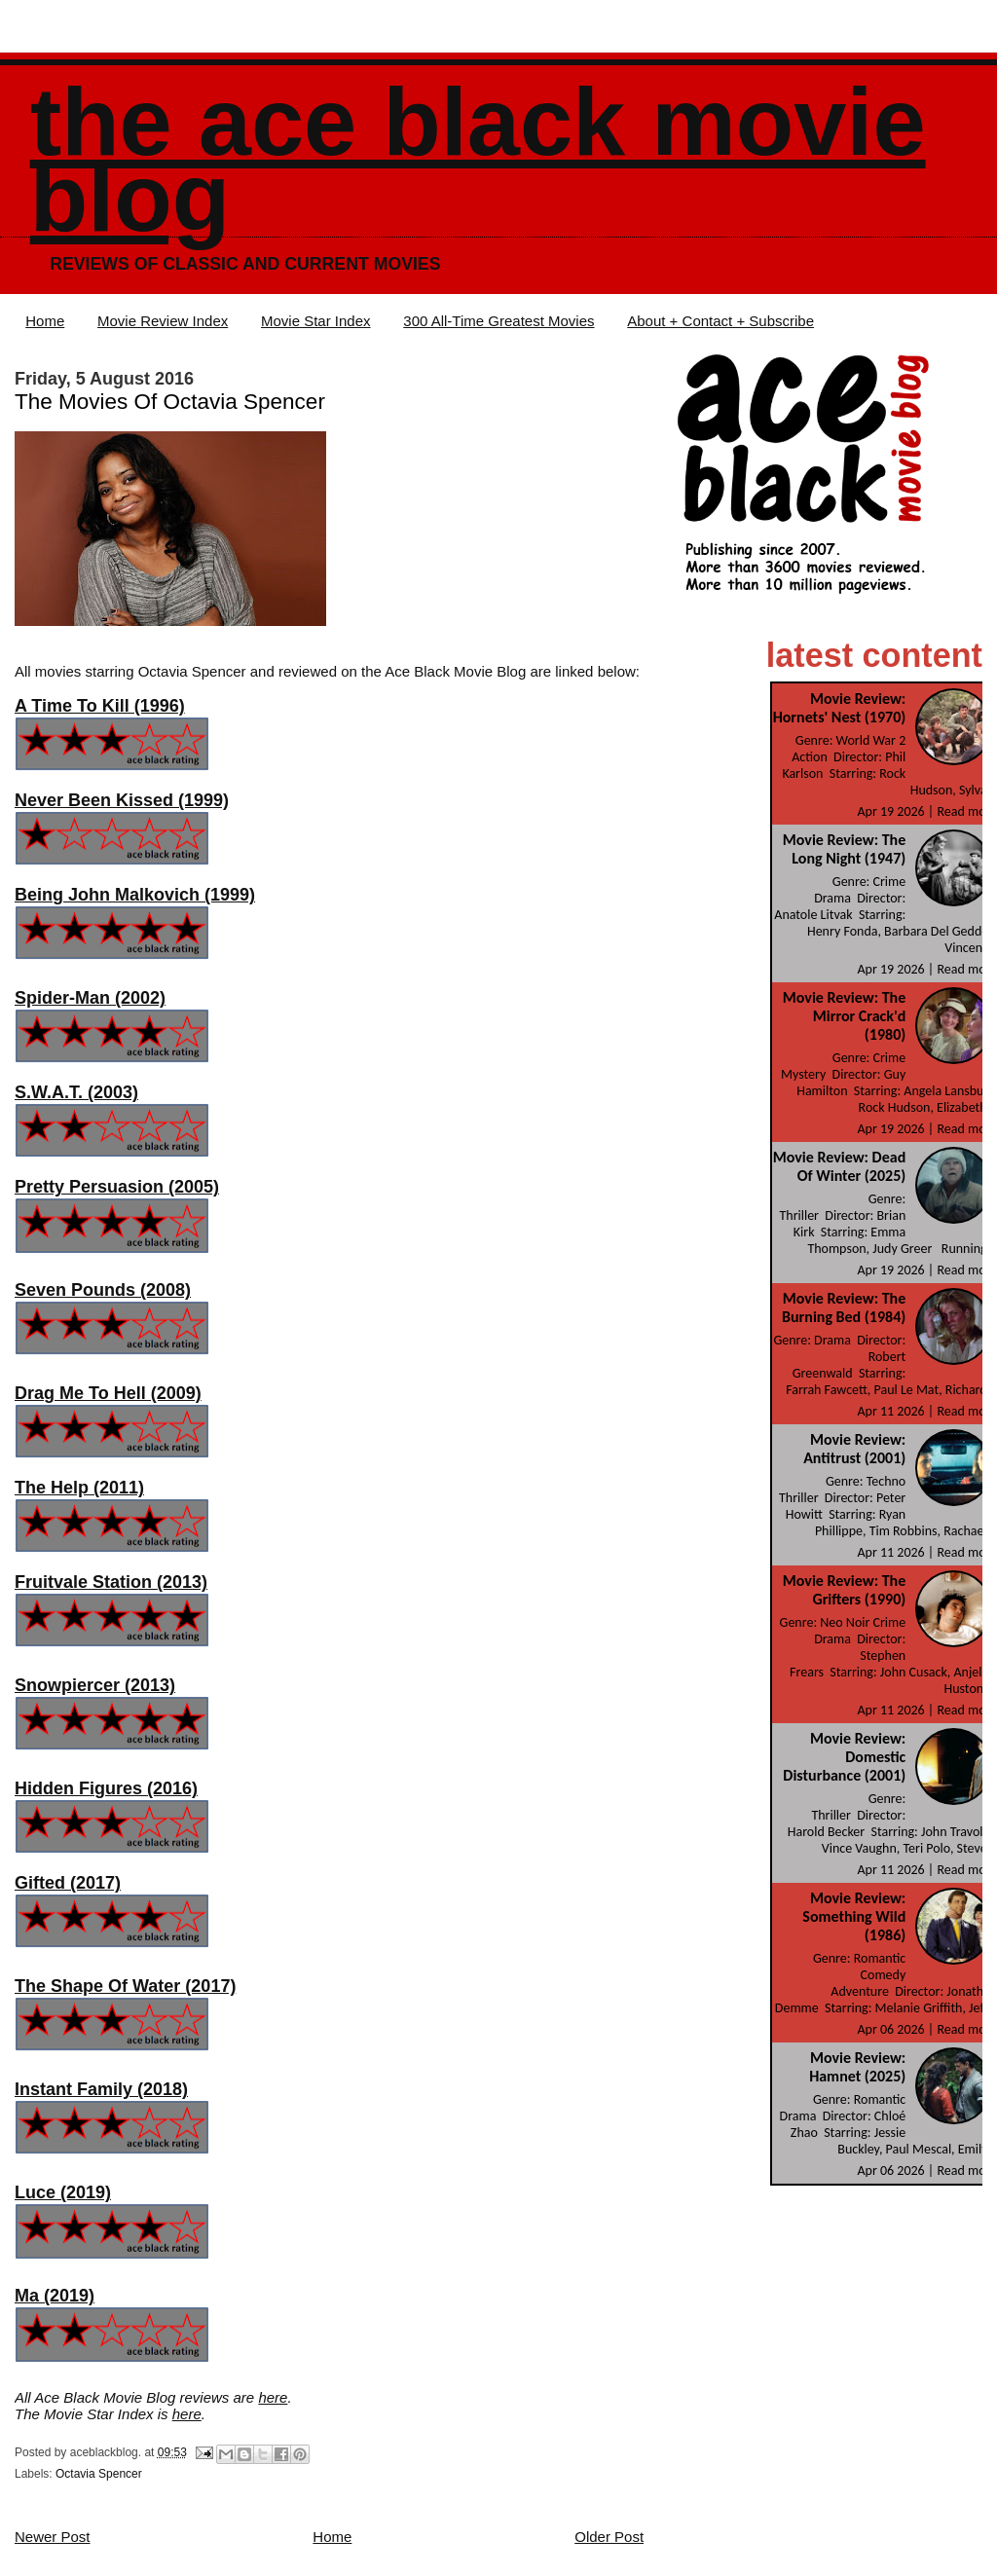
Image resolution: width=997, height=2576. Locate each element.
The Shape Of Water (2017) (125, 1986)
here (272, 2397)
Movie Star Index (316, 321)
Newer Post (53, 2536)
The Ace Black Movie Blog (478, 160)
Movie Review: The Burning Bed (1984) (843, 1307)
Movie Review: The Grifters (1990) (844, 1589)
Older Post (609, 2536)
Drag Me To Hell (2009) (108, 1393)
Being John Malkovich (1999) (135, 894)
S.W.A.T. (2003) (76, 1092)
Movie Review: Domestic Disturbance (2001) (844, 1757)
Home (44, 321)
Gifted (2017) (68, 1883)
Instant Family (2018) (101, 2089)
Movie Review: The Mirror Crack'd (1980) (844, 1016)
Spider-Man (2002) (90, 998)
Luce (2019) (63, 2192)
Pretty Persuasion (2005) (117, 1186)
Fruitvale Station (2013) (111, 1582)
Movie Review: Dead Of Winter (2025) (839, 1166)
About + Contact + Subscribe (720, 321)
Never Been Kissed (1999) (122, 800)
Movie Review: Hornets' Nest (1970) (839, 707)
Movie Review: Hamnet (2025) (857, 2066)
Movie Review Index (162, 321)
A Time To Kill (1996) (100, 706)
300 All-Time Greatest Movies (498, 321)
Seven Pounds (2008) (103, 1290)
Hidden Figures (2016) (106, 1788)
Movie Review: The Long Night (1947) (844, 848)
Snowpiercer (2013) (95, 1685)
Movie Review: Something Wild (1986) (853, 1916)
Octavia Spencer (98, 2474)
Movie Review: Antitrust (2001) (854, 1448)
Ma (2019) (54, 2295)
